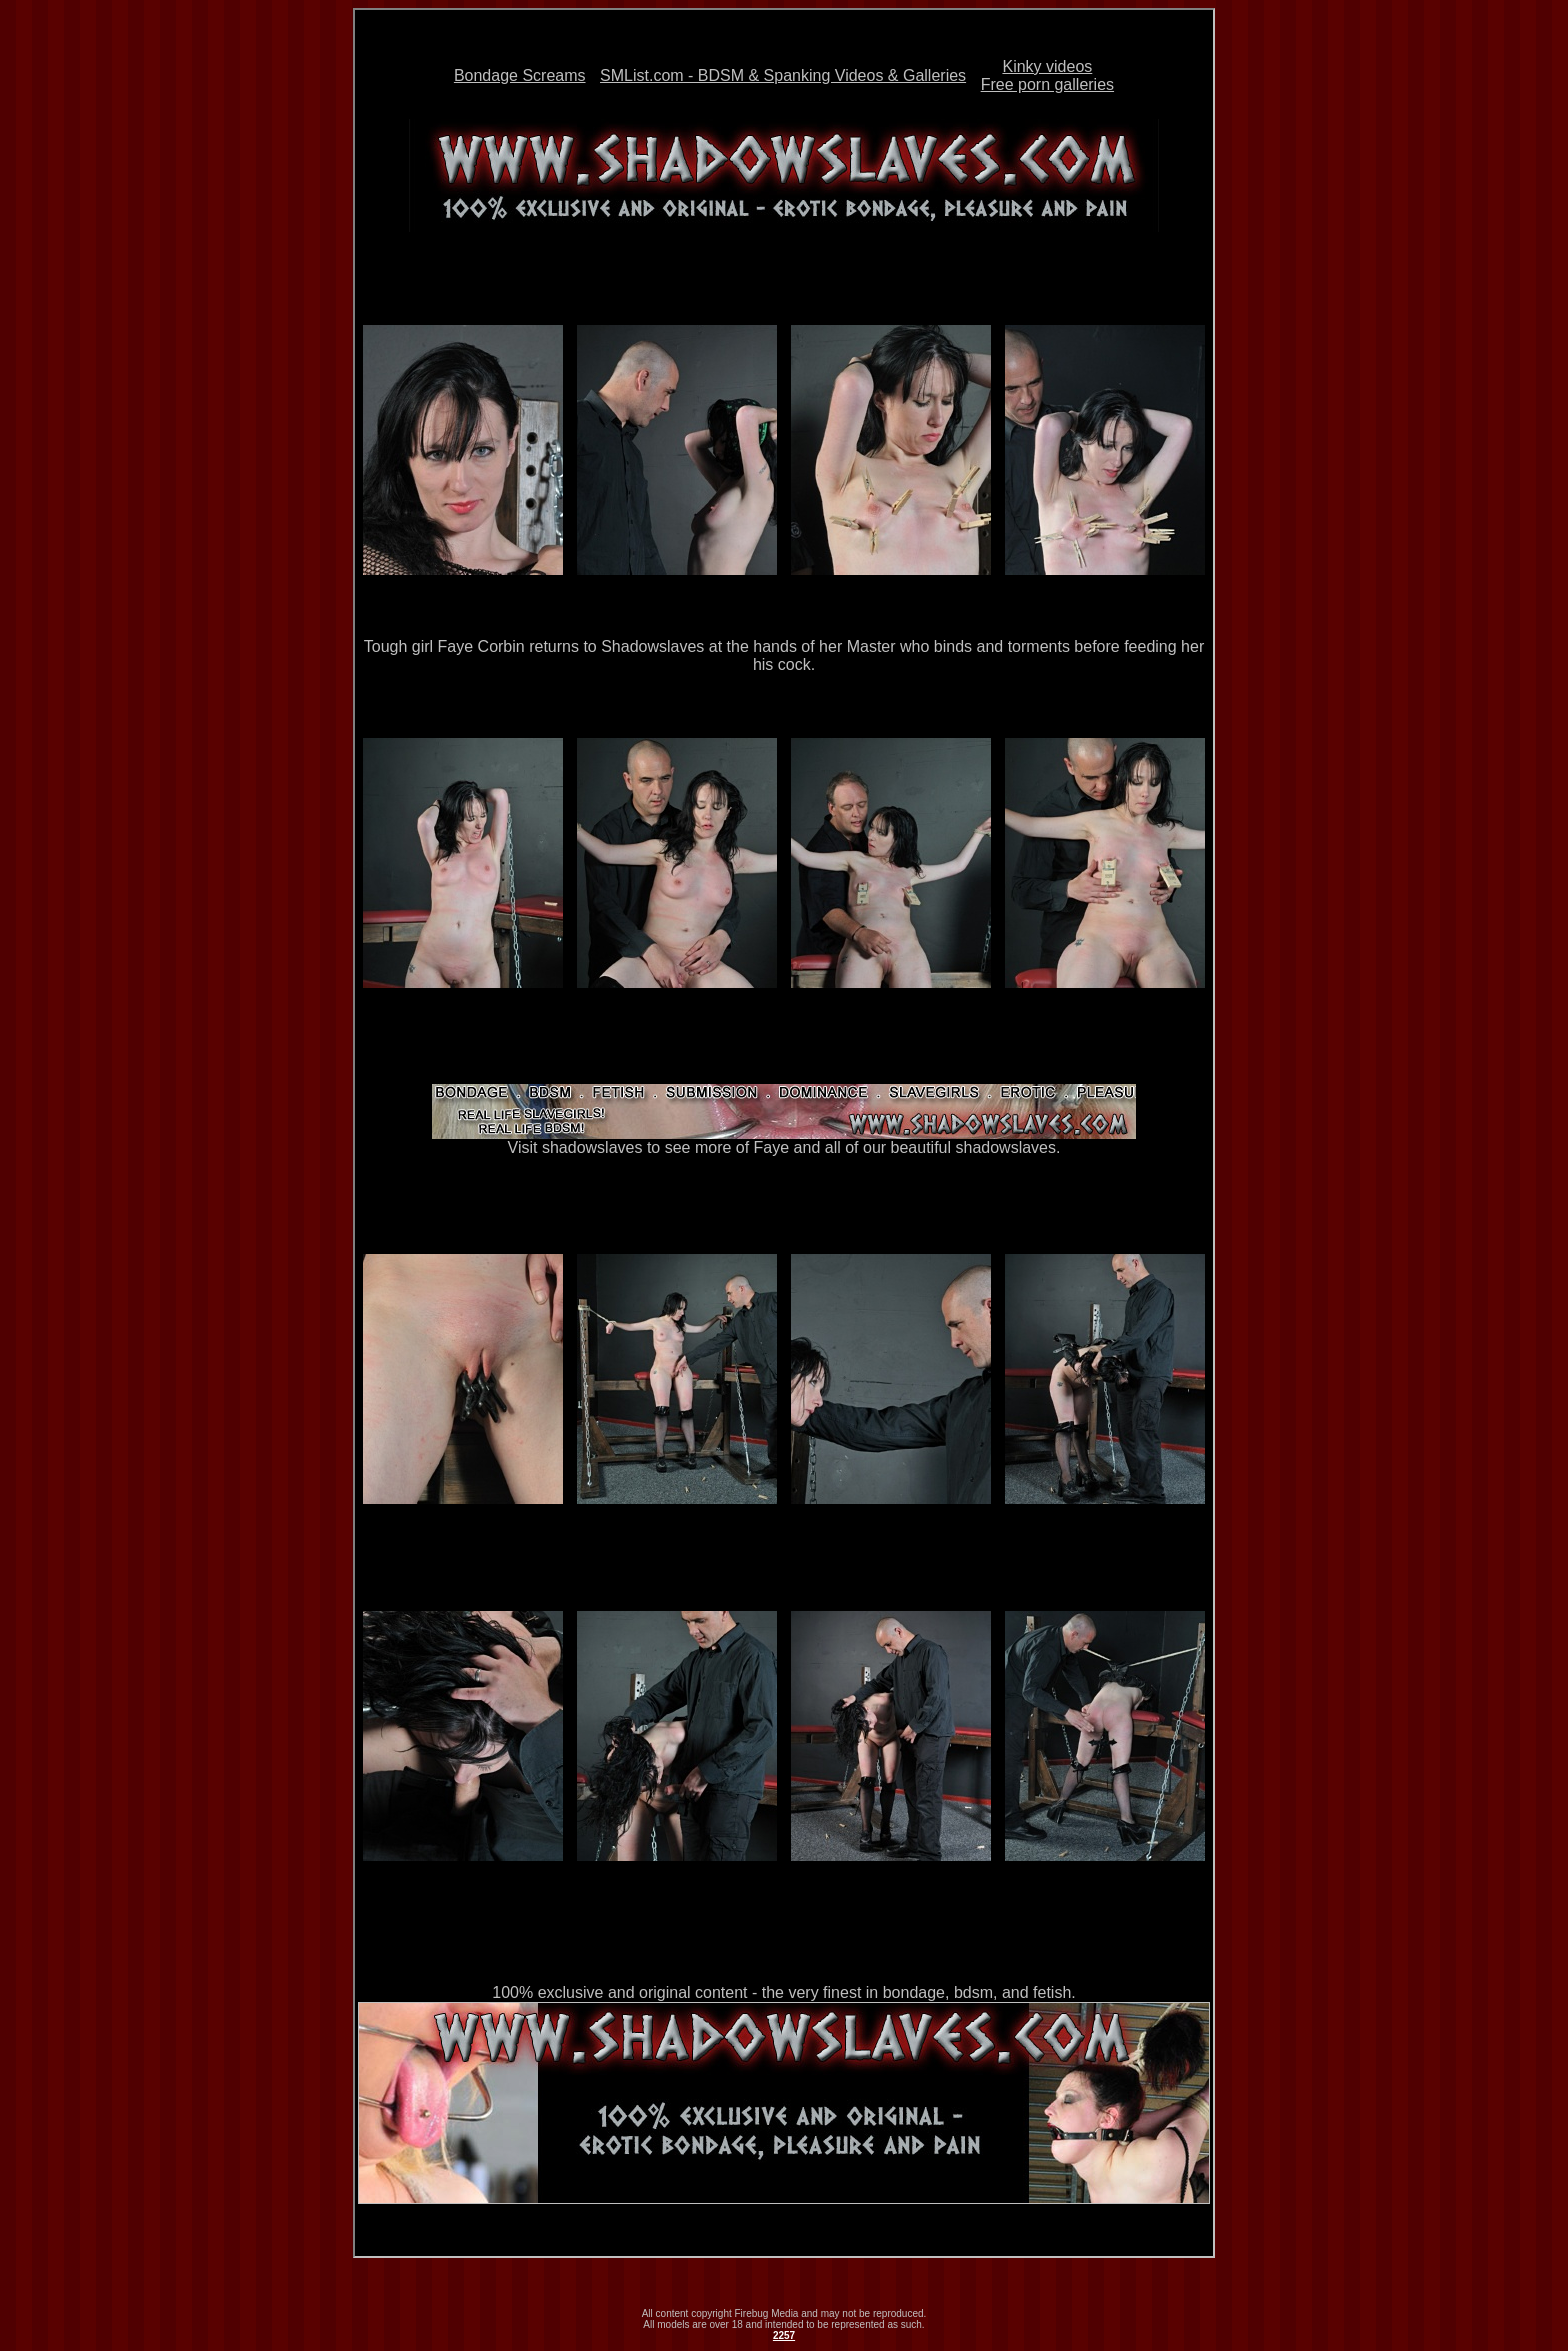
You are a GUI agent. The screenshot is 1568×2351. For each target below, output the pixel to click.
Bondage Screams (520, 75)
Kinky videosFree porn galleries (1047, 75)
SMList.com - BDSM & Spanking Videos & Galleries (783, 75)
